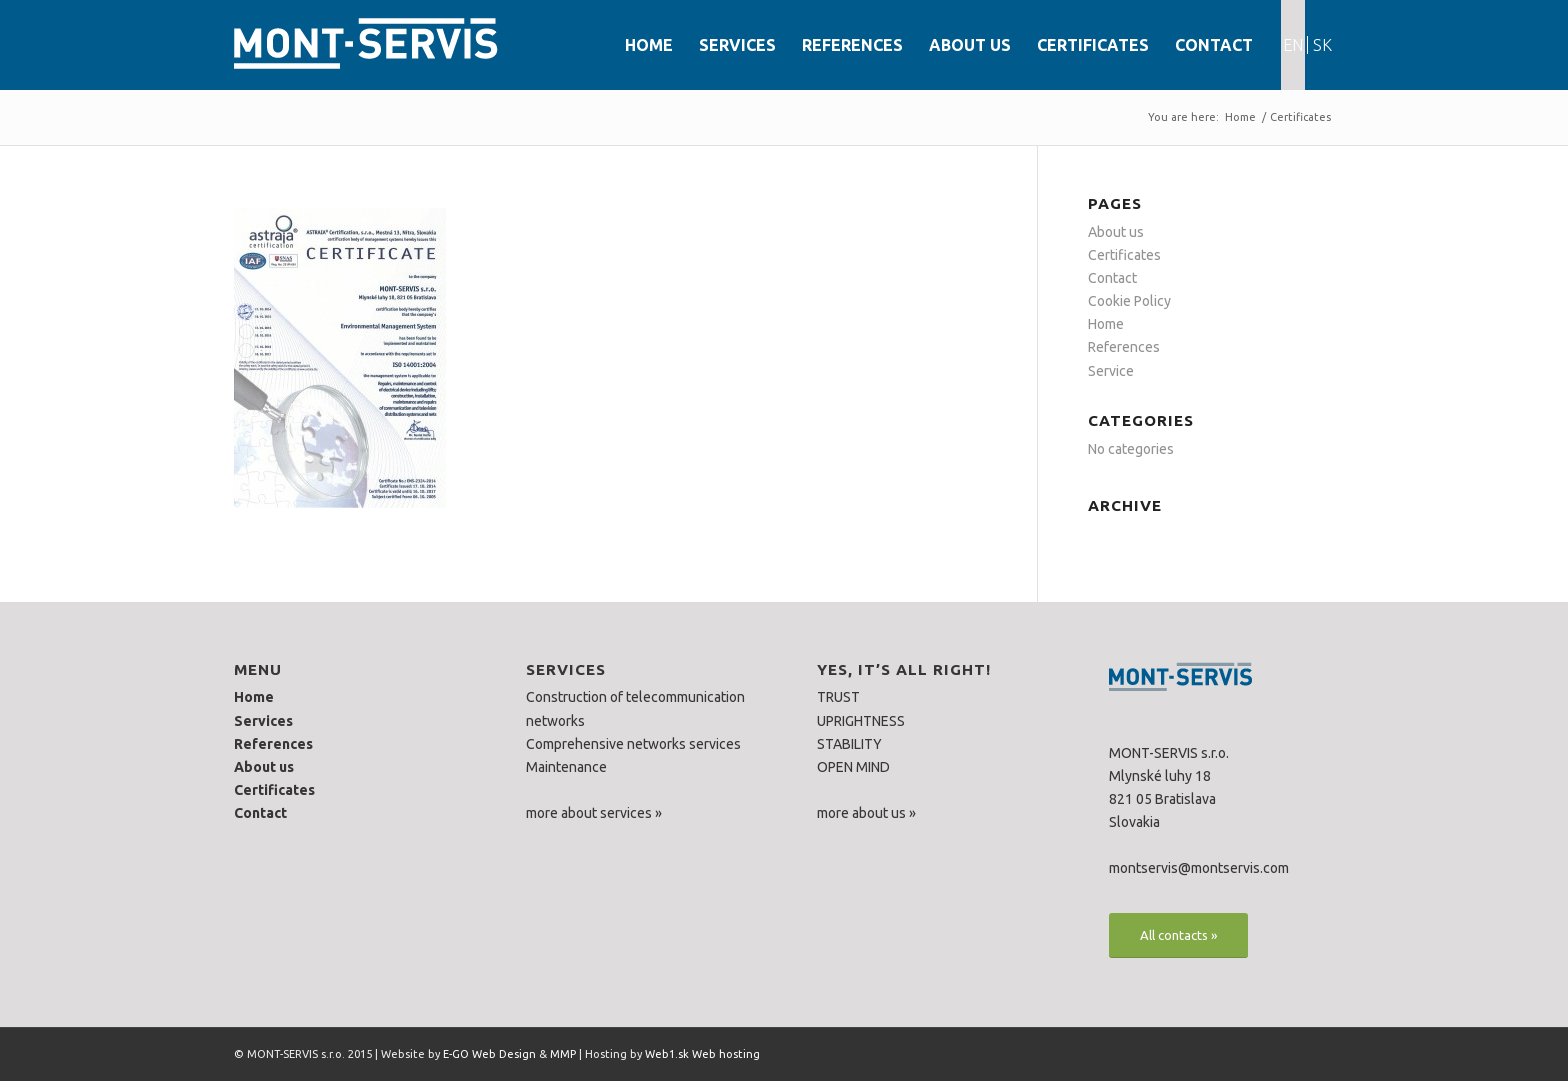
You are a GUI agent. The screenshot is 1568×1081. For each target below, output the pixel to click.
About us (1116, 232)
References (1124, 347)
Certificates (1300, 117)
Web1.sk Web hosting (702, 1054)
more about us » (866, 813)
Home (1240, 117)
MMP (563, 1054)
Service (1111, 371)
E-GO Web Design (489, 1054)
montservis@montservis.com (1199, 868)
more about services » (594, 813)
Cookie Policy (1129, 301)
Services (263, 721)
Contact (1112, 278)
